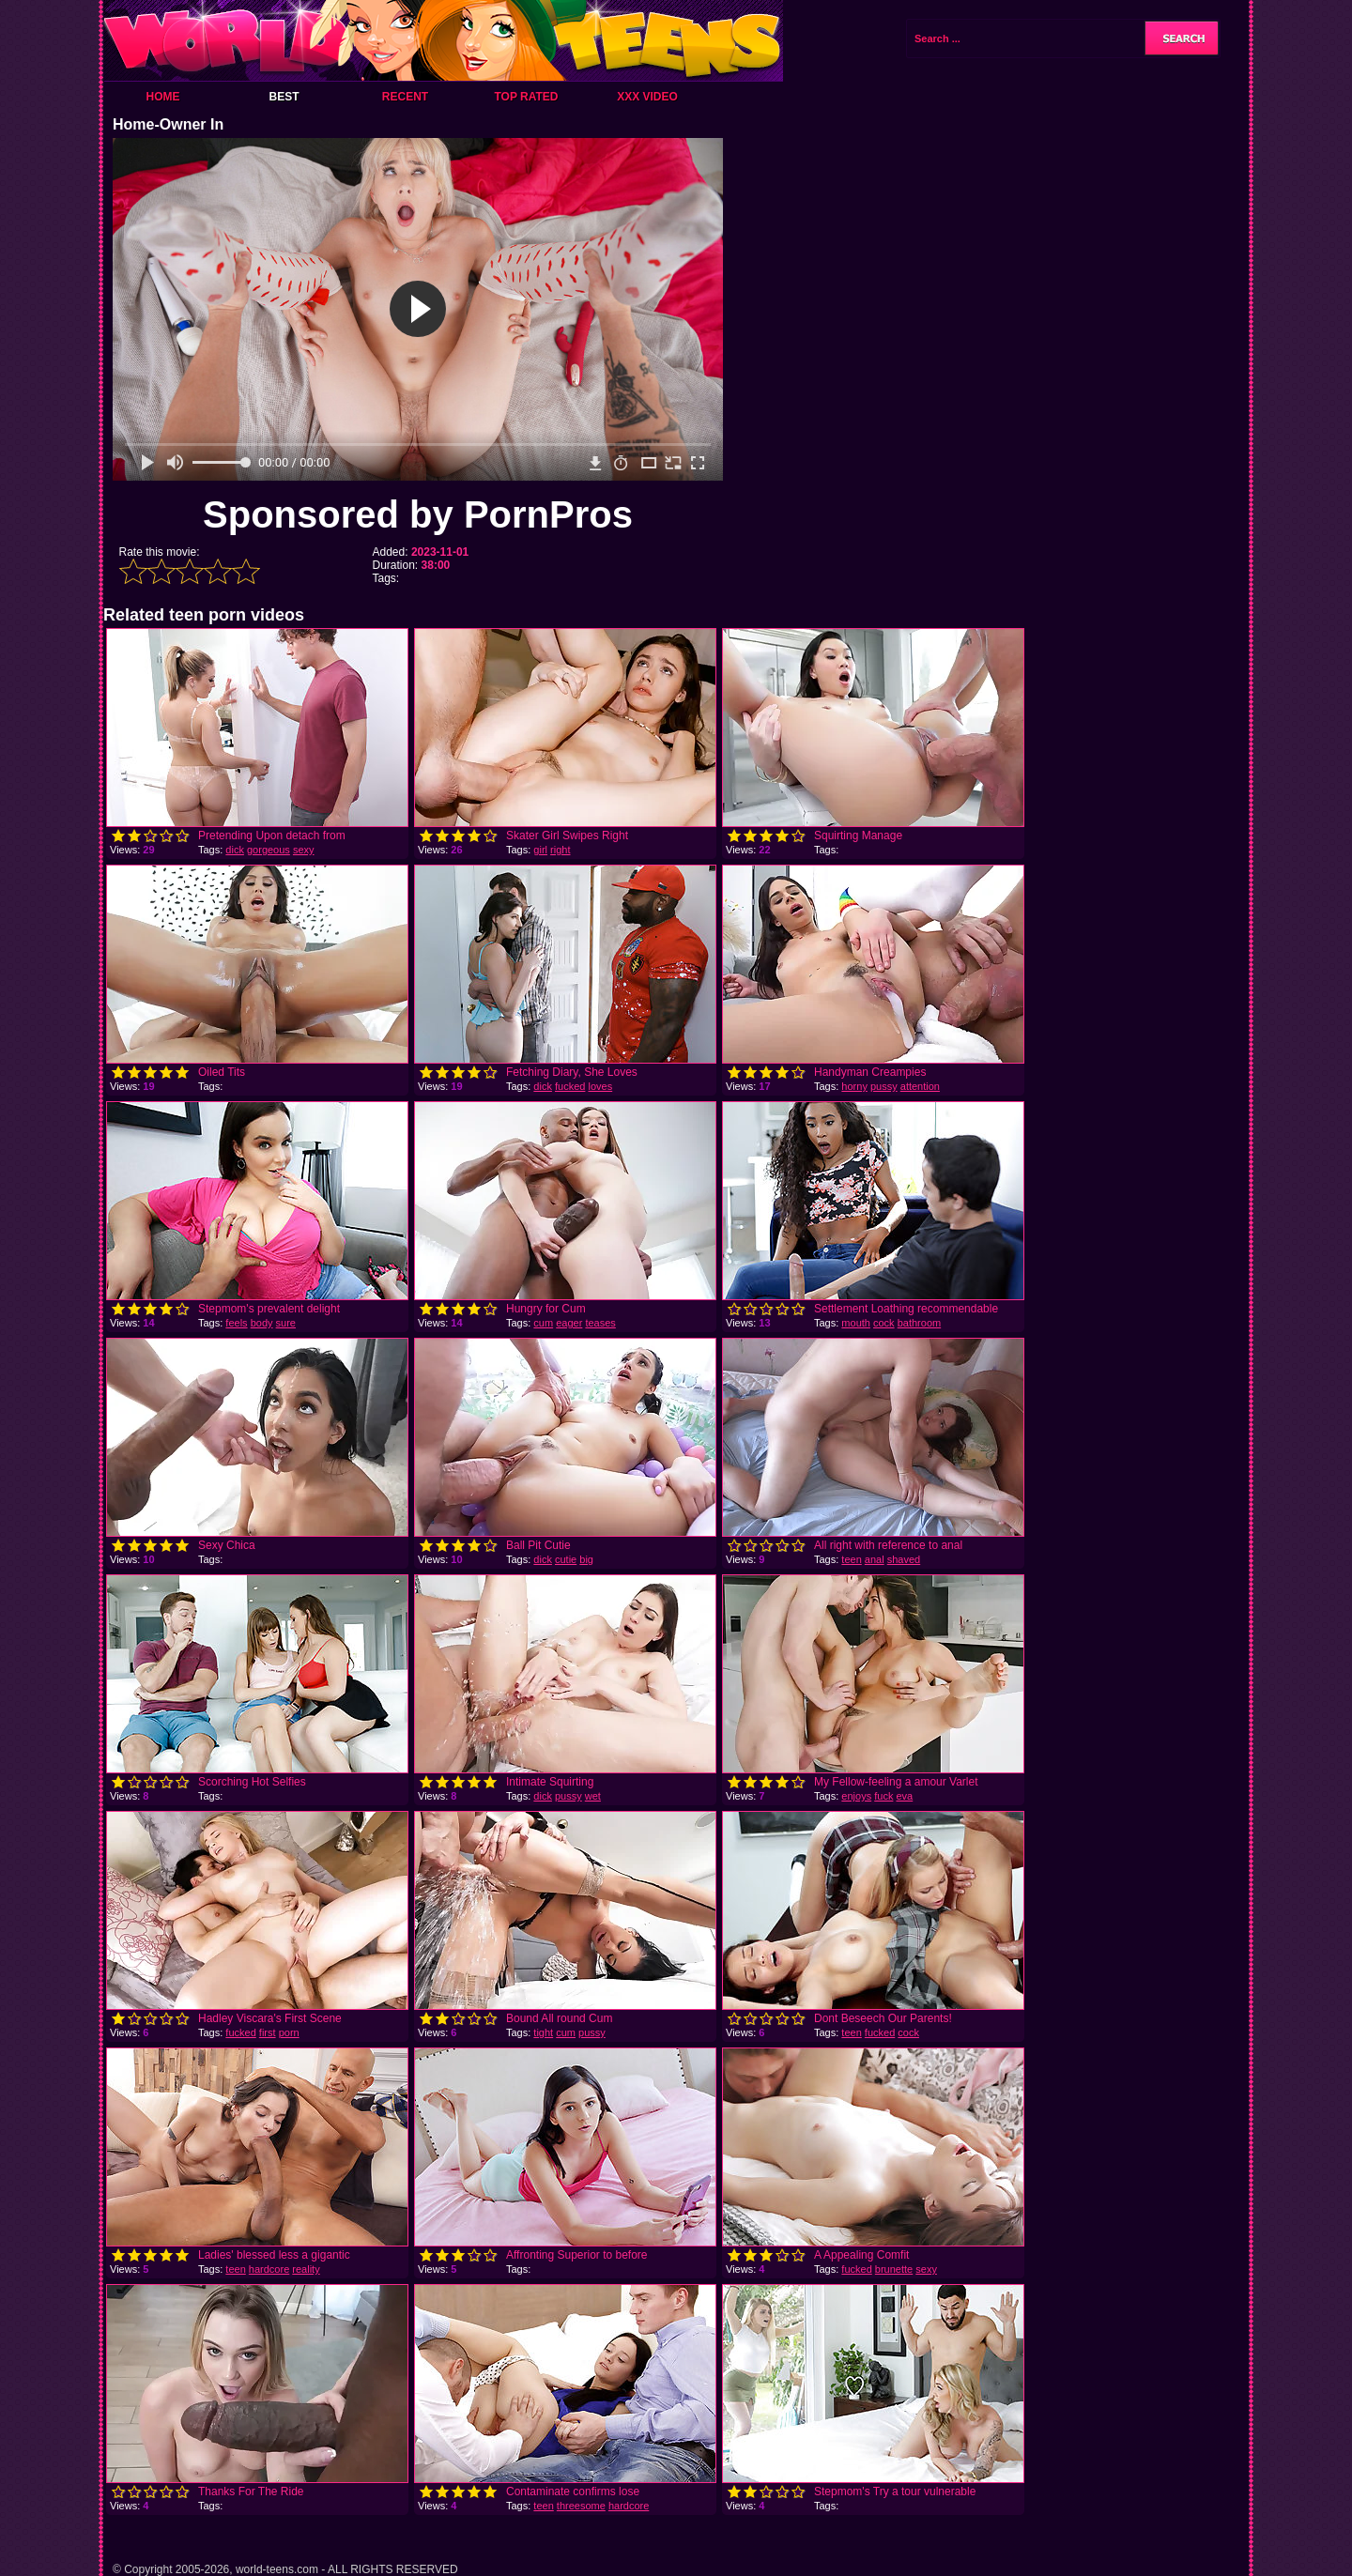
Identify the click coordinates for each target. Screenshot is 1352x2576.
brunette (894, 2269)
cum (543, 1322)
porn (289, 2032)
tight (543, 2032)
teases (600, 1322)
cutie (565, 1559)
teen (851, 1559)
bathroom (919, 1322)
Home (163, 96)
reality (305, 2269)
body (262, 1322)
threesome (581, 2505)
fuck (883, 1796)
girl (540, 849)
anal (874, 1559)
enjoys (856, 1796)
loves (600, 1086)
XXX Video (647, 96)
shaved (903, 1559)
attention (920, 1086)
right (560, 849)
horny (854, 1086)
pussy (884, 1086)
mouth (855, 1322)
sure (286, 1322)
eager (569, 1322)
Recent (405, 96)
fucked (570, 1086)
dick (234, 849)
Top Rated (526, 96)
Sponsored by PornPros (418, 514)
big (586, 1559)
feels (236, 1322)
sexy (304, 849)
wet (593, 1796)
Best (284, 96)
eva (904, 1796)
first (267, 2032)
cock (884, 1322)
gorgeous (268, 849)
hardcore (269, 2269)
